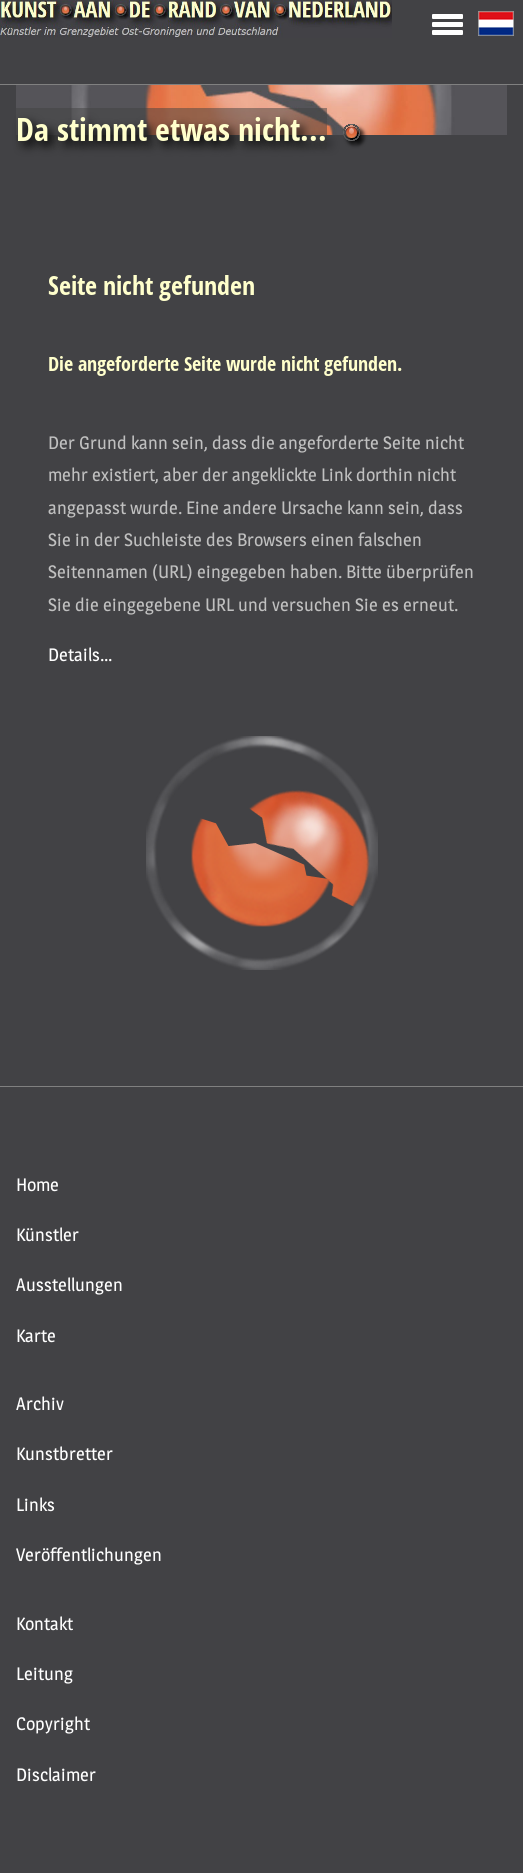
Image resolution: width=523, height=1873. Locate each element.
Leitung (44, 1673)
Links (35, 1504)
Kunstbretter (64, 1453)
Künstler (47, 1234)
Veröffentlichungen (89, 1554)
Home (37, 1184)
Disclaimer (56, 1774)
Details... (80, 654)
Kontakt (44, 1623)
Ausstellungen (69, 1284)
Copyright (53, 1723)
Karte (36, 1335)
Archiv (40, 1403)
